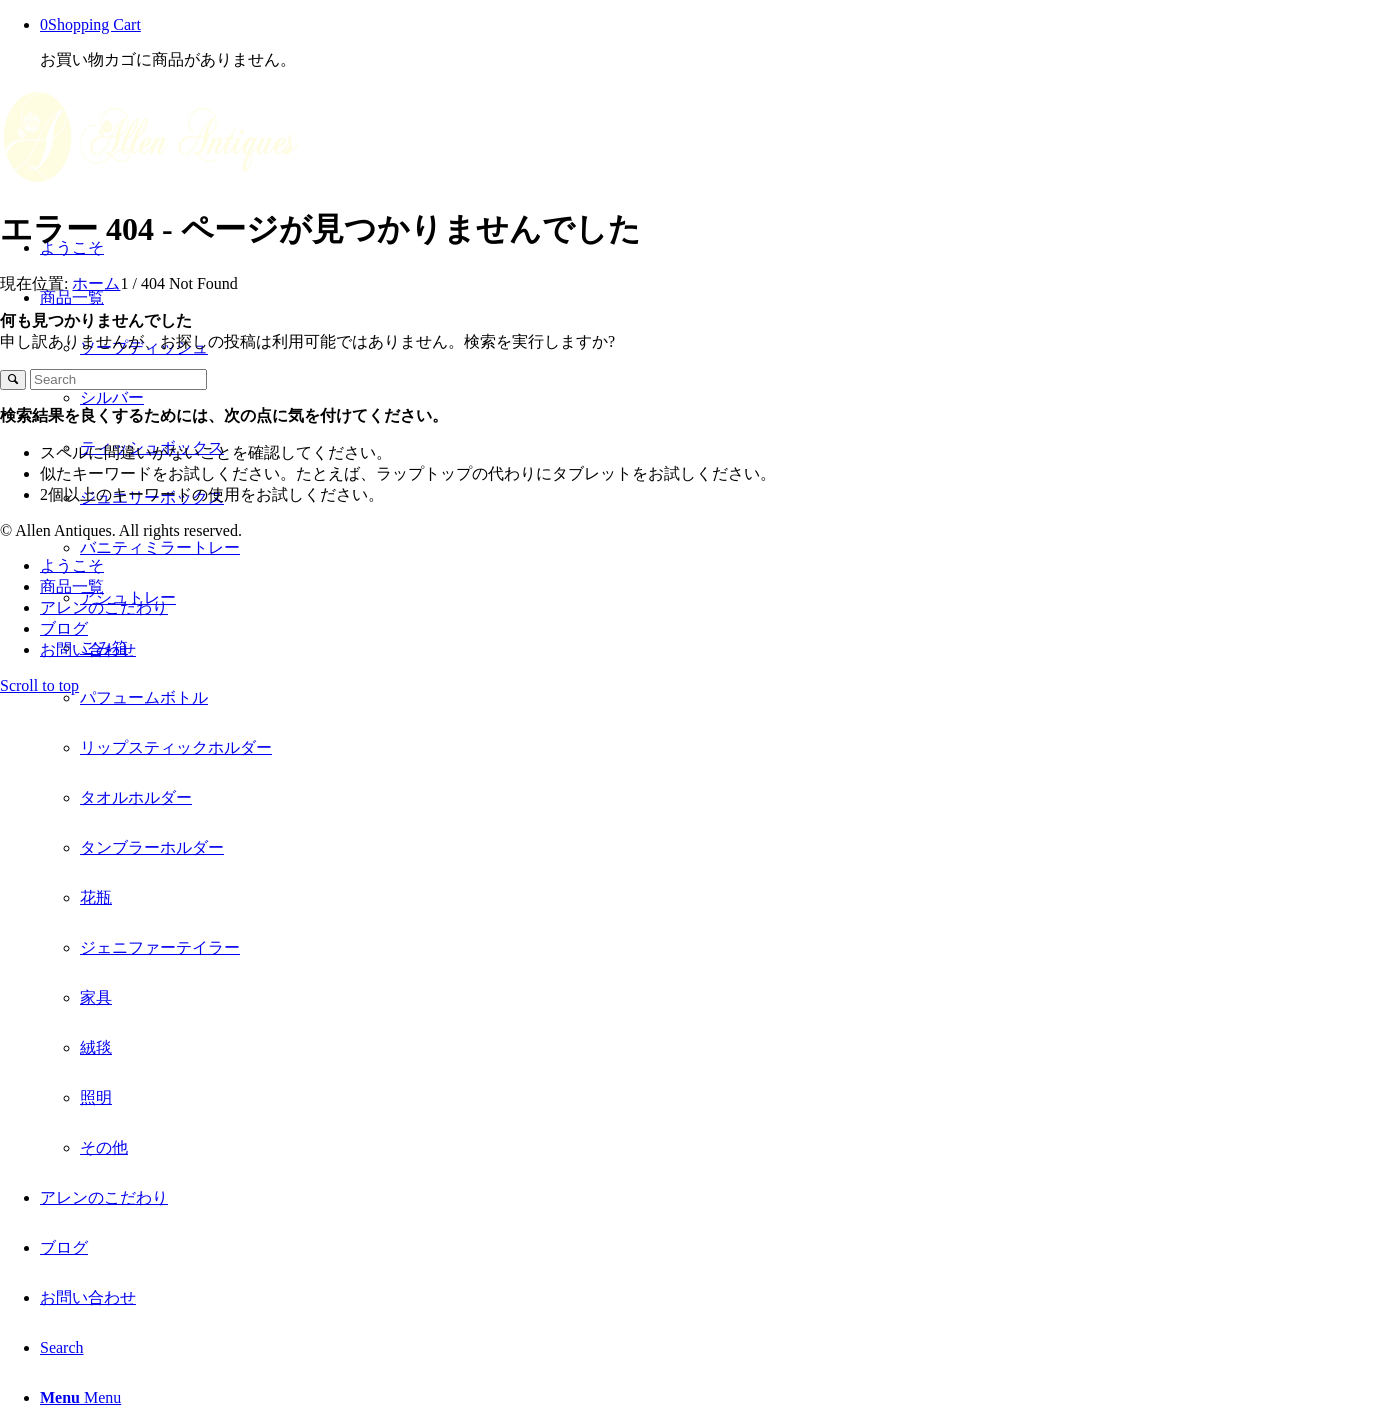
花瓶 (96, 897)
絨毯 (96, 1047)
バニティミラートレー (160, 547)
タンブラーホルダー (152, 847)
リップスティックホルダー (176, 747)
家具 (96, 997)
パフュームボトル (144, 697)
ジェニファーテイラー (160, 947)
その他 (104, 1147)
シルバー (112, 397)
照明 (96, 1097)
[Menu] (80, 1397)
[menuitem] (710, 723)
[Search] (62, 1347)
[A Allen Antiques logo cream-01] (150, 181)
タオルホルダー (136, 797)
